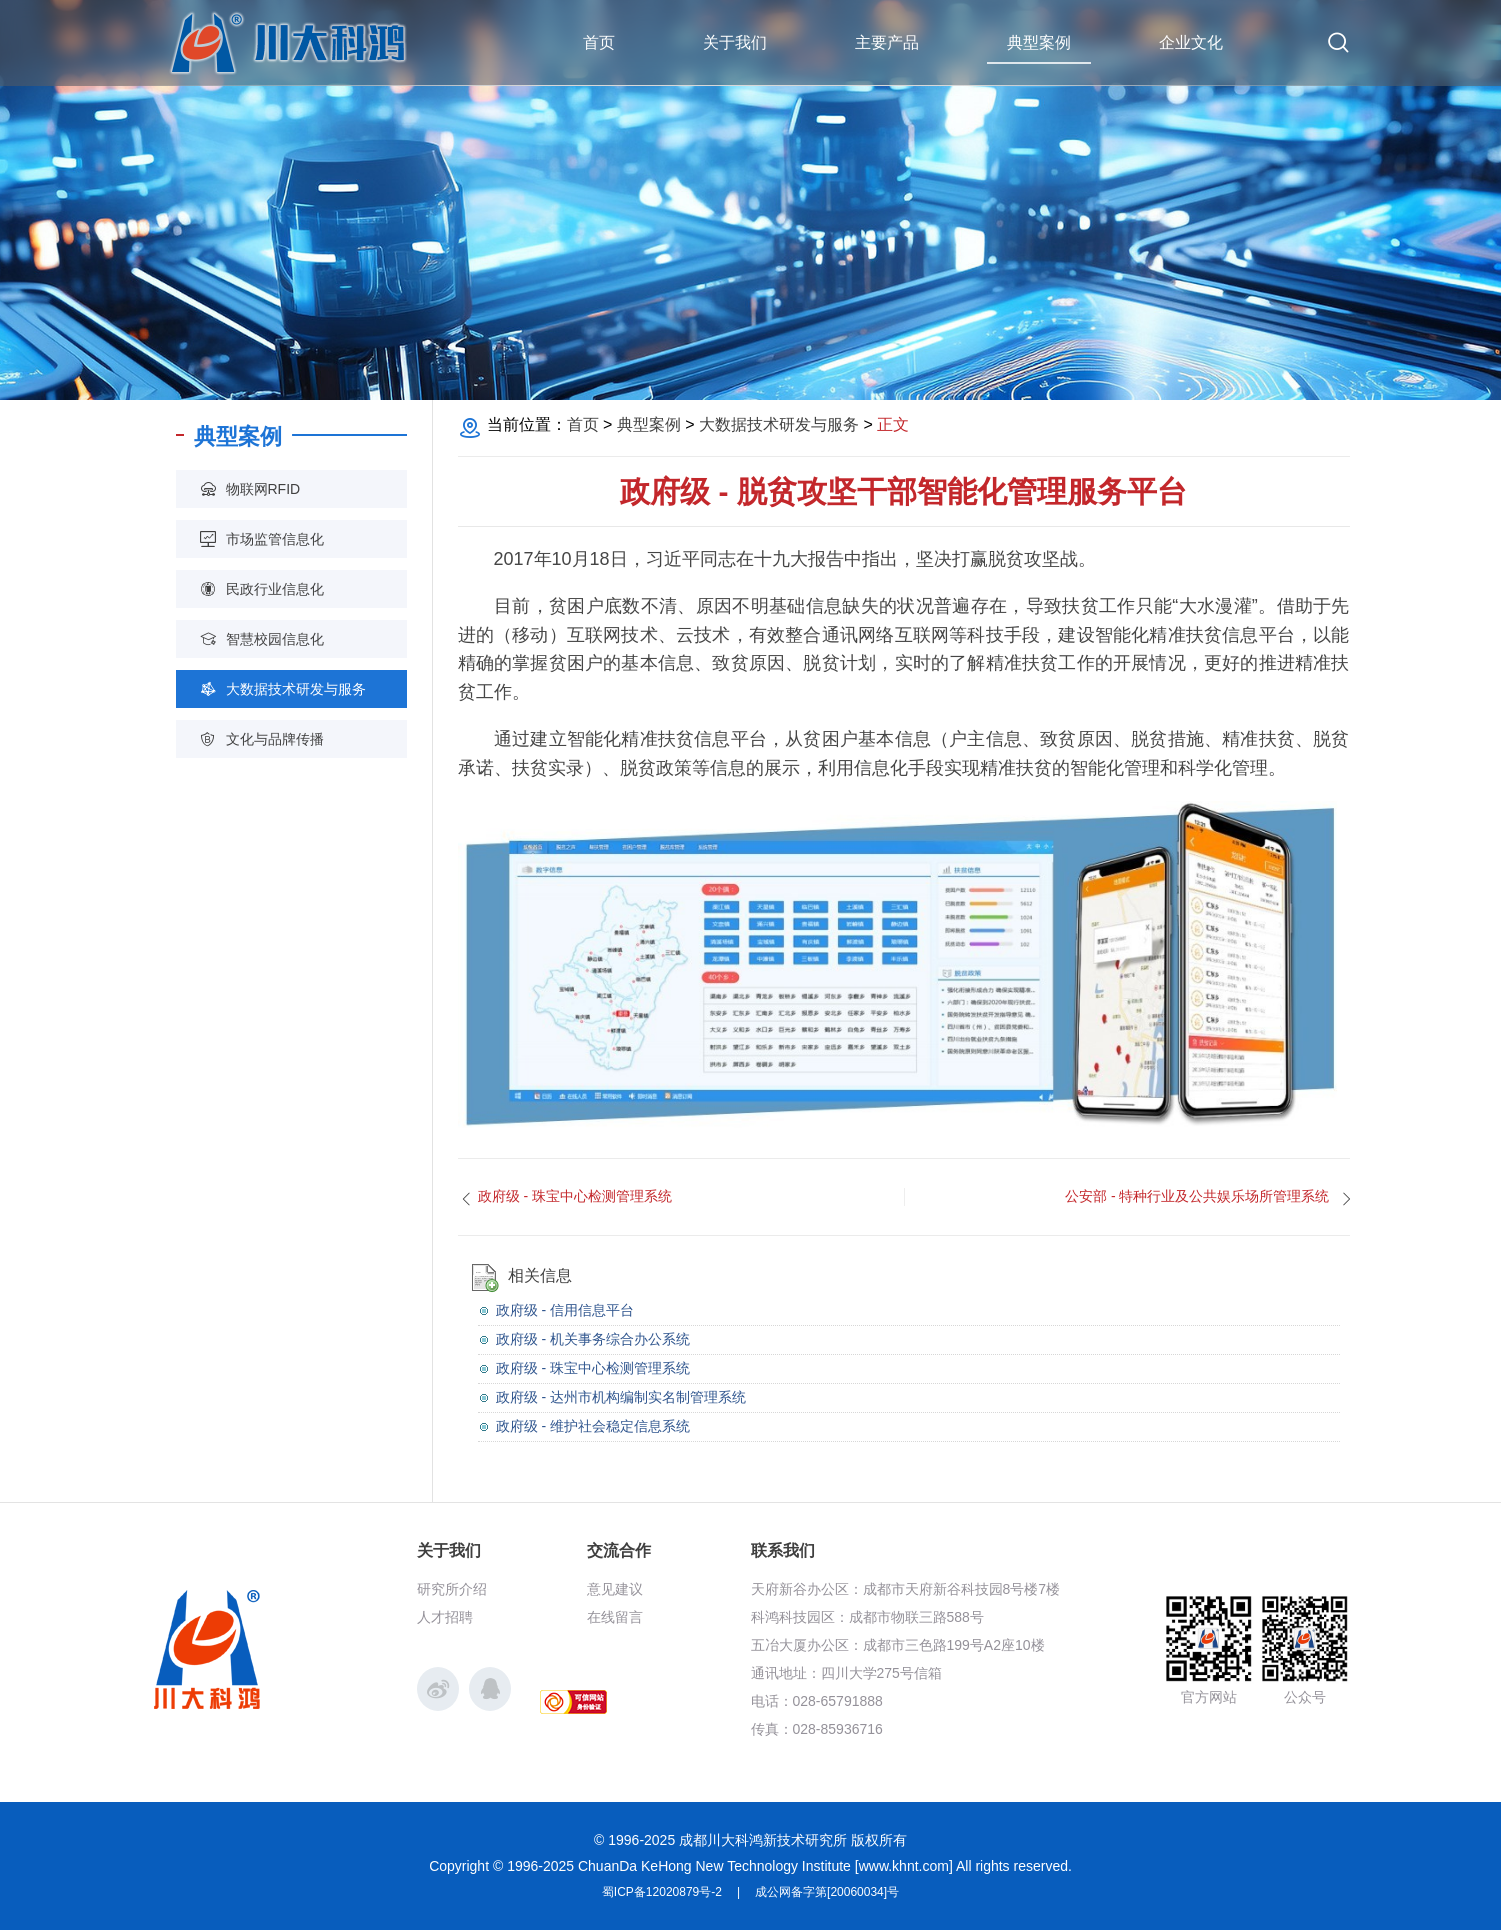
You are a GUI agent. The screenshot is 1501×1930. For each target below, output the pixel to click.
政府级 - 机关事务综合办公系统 (593, 1339)
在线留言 (615, 1617)
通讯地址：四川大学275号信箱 (846, 1673)
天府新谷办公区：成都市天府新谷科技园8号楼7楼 (906, 1589)
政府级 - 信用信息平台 (565, 1310)
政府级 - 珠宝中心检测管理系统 (593, 1368)
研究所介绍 (452, 1589)
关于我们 (449, 1550)
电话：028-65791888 (817, 1701)
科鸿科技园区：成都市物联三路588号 (867, 1617)
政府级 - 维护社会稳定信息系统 (593, 1426)
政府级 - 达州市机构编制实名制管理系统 (621, 1397)
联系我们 (783, 1550)
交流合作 (619, 1550)
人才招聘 (445, 1617)
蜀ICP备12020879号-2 (662, 1892)
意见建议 (615, 1589)
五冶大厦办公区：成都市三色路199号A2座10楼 (898, 1645)
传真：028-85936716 (817, 1729)
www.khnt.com (904, 1866)
